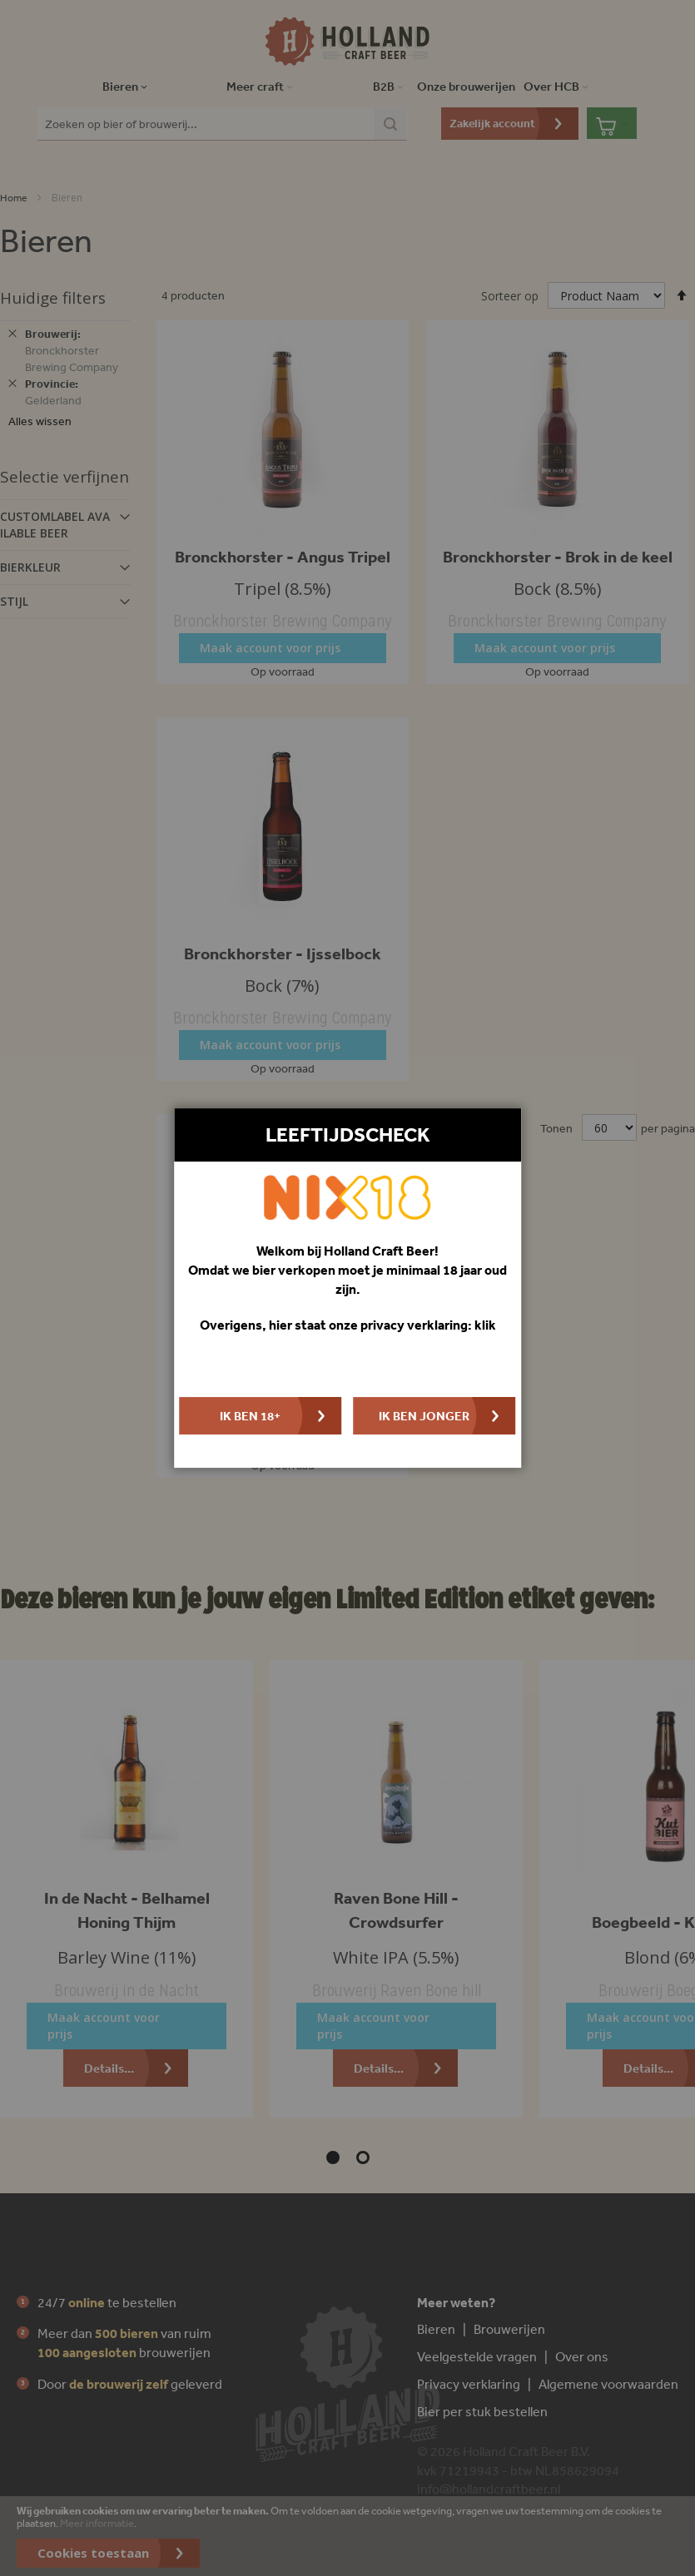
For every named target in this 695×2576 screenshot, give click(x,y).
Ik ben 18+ (250, 1416)
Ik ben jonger (424, 1416)
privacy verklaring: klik (428, 1324)
